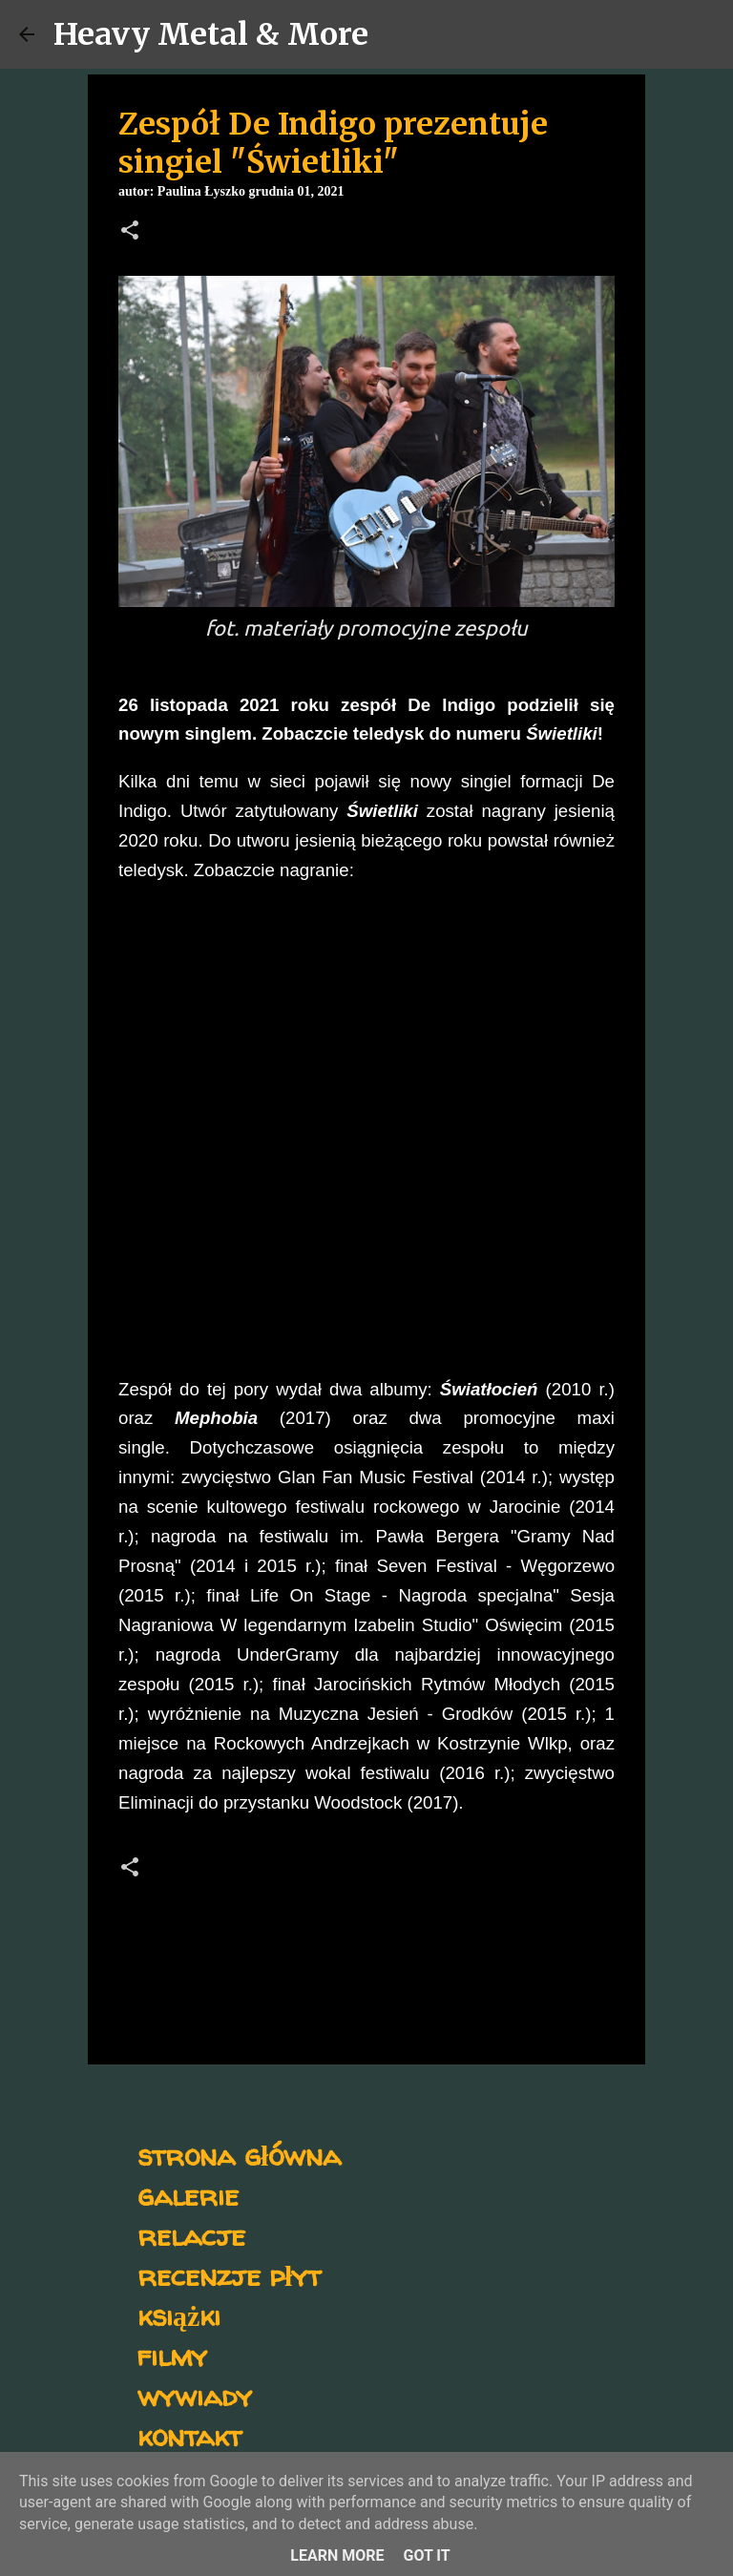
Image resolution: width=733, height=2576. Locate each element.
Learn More (337, 2555)
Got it (426, 2555)
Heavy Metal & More (210, 34)
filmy (172, 2355)
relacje (191, 2234)
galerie (188, 2194)
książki (178, 2315)
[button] (129, 232)
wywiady (194, 2395)
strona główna (239, 2154)
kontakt (189, 2435)
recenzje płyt (229, 2274)
